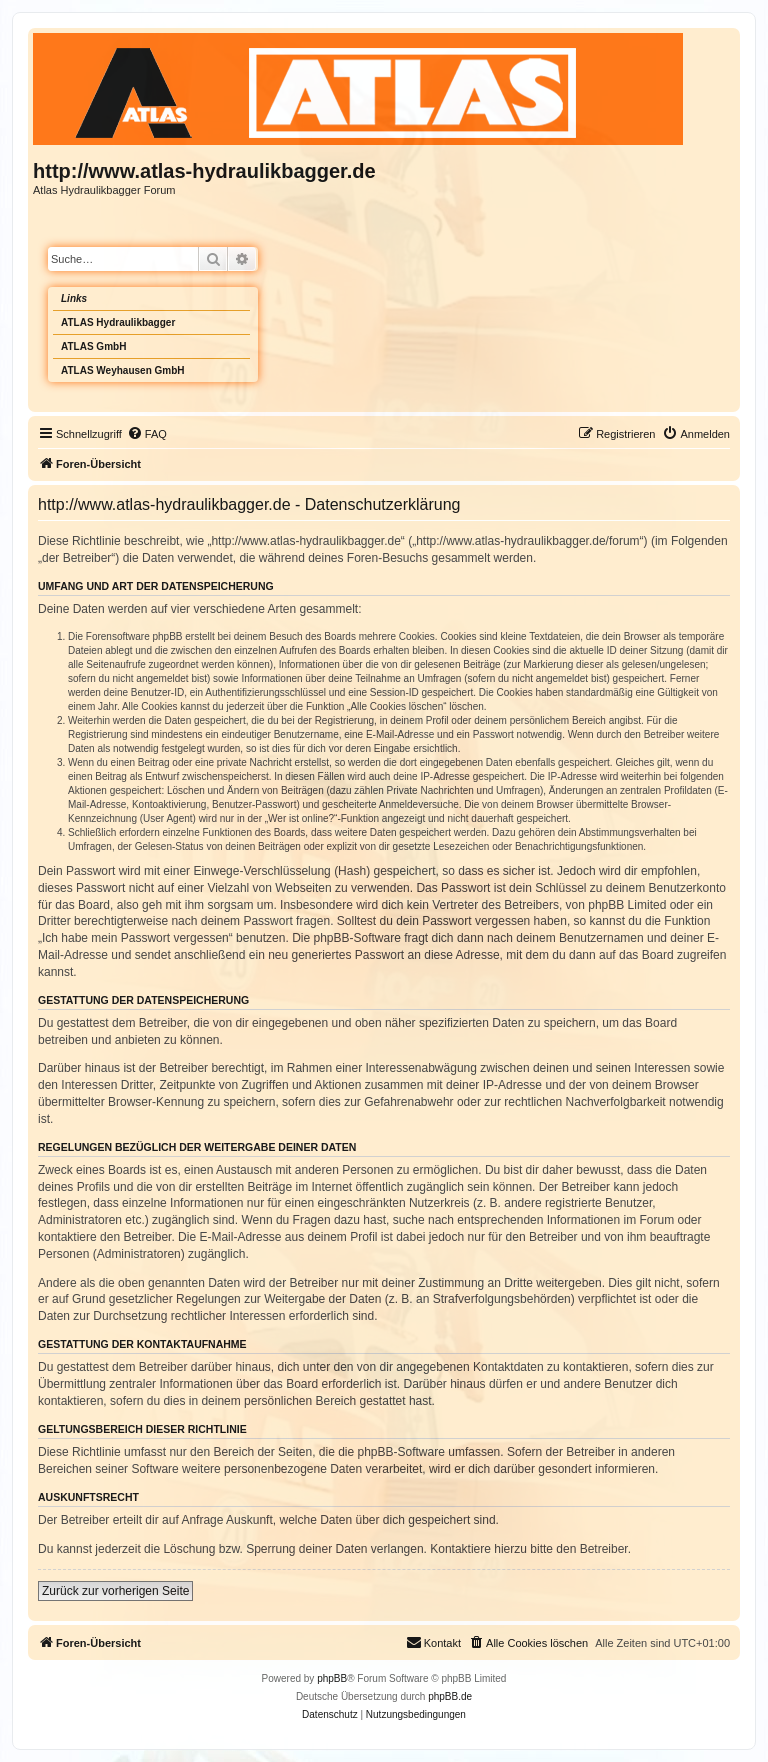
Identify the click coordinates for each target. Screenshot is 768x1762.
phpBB (332, 1678)
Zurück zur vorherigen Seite (115, 1591)
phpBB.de (450, 1696)
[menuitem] (147, 434)
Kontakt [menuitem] (433, 1642)
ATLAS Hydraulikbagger (118, 322)
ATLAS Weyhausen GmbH (123, 370)
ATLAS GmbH (93, 346)
